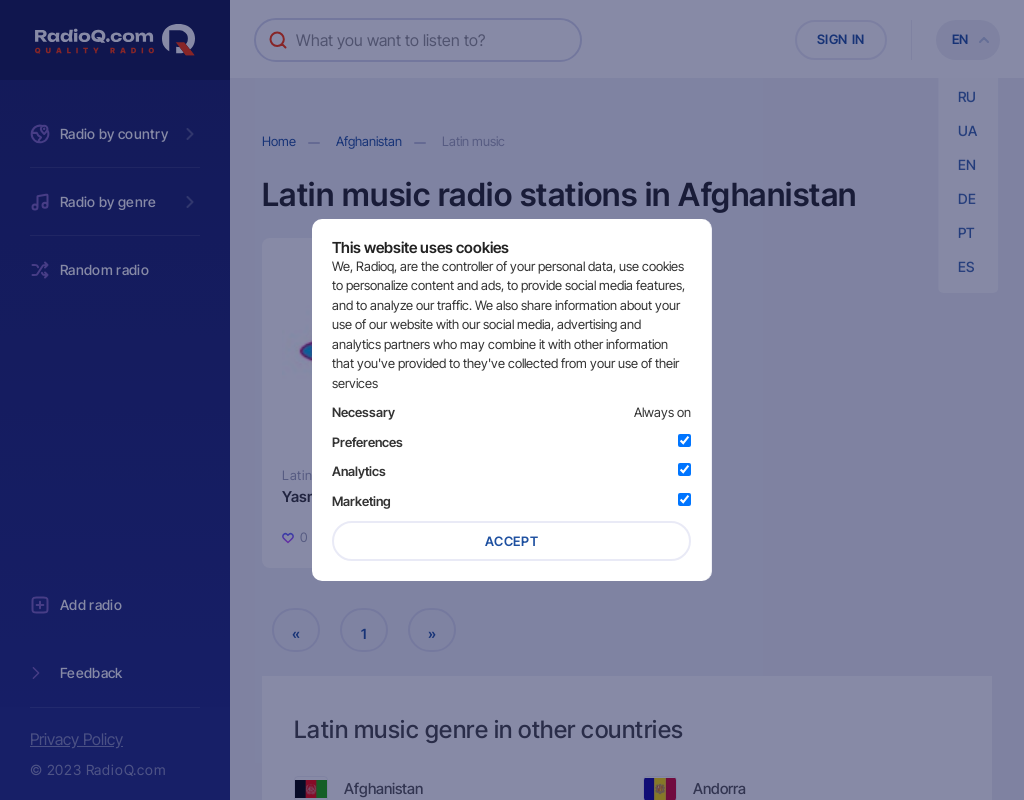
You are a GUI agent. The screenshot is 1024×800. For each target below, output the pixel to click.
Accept (512, 541)
